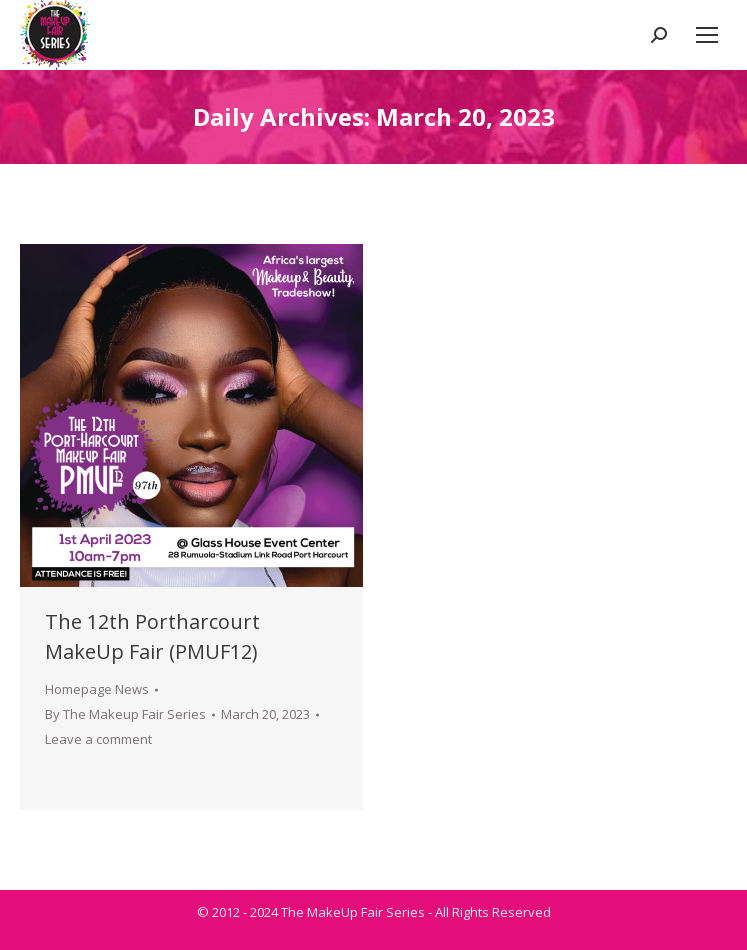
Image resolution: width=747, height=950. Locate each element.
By (125, 714)
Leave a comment (98, 739)
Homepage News (97, 689)
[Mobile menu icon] (707, 35)
